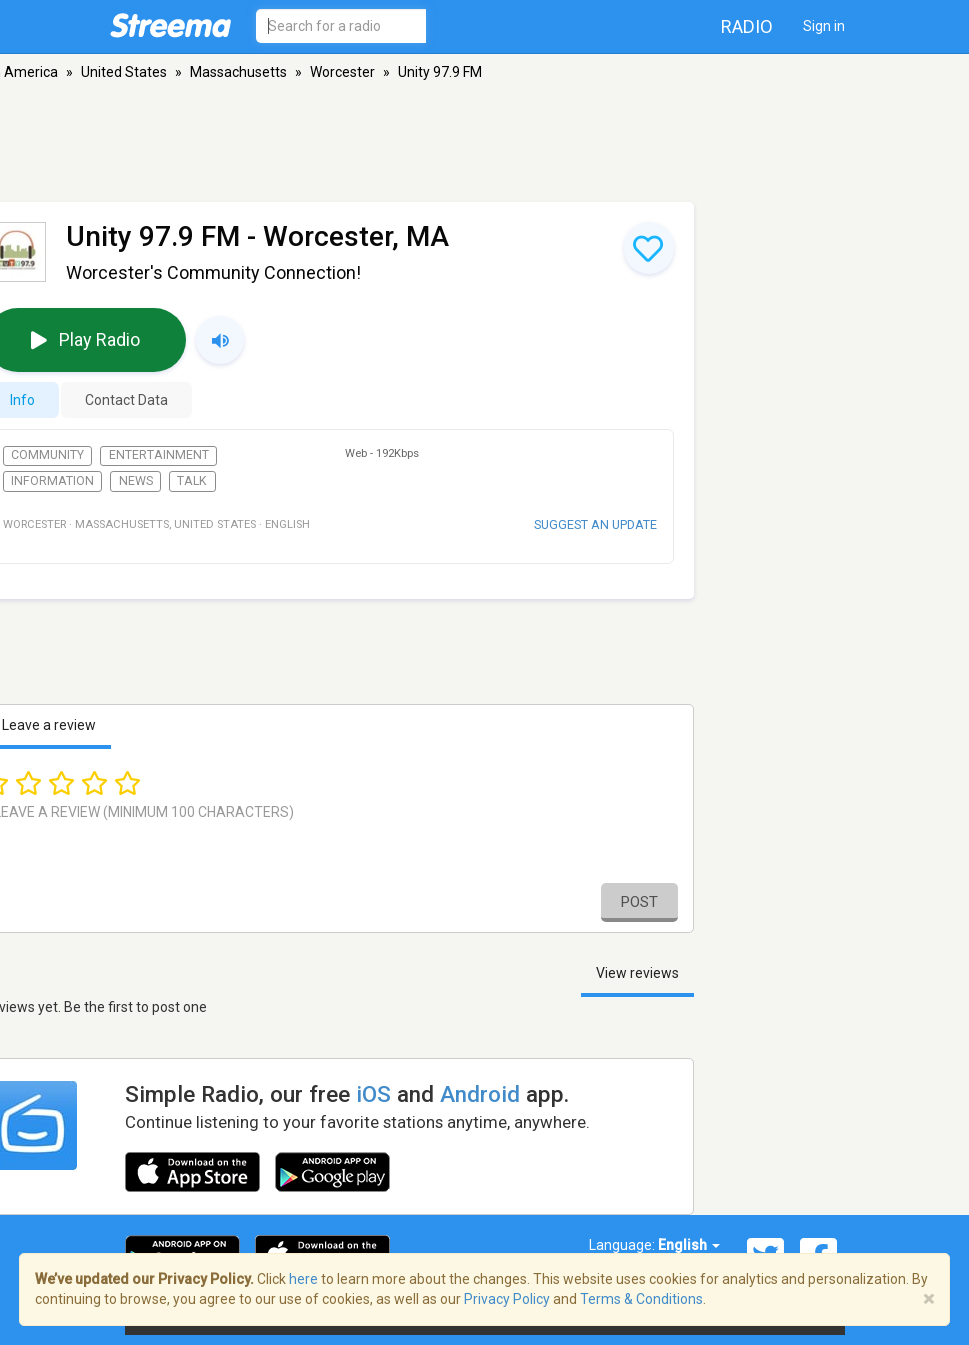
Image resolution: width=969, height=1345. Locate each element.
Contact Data (126, 400)
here (303, 1279)
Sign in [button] (824, 26)
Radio (747, 26)
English (689, 1245)
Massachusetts (238, 72)
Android (480, 1094)
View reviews (637, 973)
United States (124, 72)
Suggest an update (595, 524)
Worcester (342, 72)
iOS (373, 1094)
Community (47, 455)
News (136, 481)
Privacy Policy (507, 1299)
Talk (192, 481)
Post (639, 902)
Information (52, 481)
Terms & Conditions (641, 1299)
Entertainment (159, 455)
